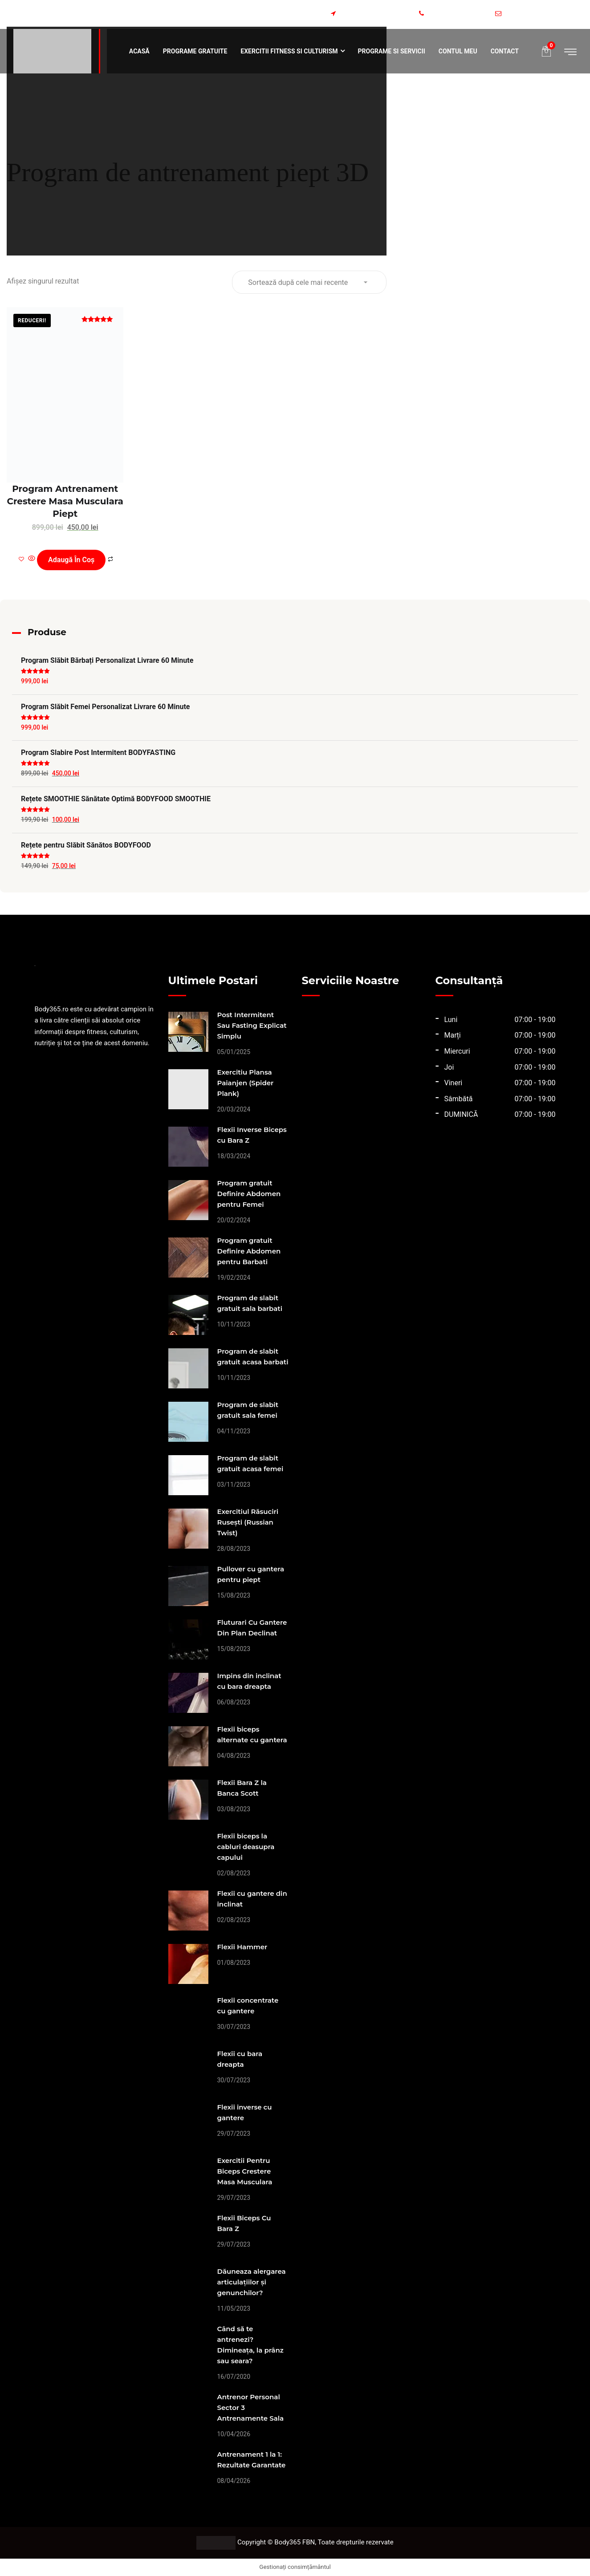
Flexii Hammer (242, 1947)
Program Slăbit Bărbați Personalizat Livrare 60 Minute (107, 660)
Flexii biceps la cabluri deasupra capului (246, 1847)
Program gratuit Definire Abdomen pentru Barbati (249, 1251)
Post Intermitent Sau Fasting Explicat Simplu (252, 1025)
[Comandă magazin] (309, 282)
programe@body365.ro (541, 14)
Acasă (139, 51)
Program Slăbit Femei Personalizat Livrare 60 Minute (105, 706)
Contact (505, 51)
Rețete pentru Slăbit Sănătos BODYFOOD (86, 845)
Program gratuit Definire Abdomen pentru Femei (249, 1194)
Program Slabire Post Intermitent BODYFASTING (98, 752)
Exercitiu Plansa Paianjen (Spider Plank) (245, 1083)
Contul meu (458, 51)
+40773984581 (453, 14)
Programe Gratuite (195, 51)
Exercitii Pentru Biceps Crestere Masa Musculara (245, 2171)
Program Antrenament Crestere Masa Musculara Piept (65, 501)
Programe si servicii (391, 51)
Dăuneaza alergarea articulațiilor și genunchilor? (251, 2282)
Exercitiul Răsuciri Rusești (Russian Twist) (248, 1522)
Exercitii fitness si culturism (289, 51)
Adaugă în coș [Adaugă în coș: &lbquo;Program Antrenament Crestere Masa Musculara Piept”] (71, 560)
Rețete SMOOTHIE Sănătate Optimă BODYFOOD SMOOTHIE (116, 799)
